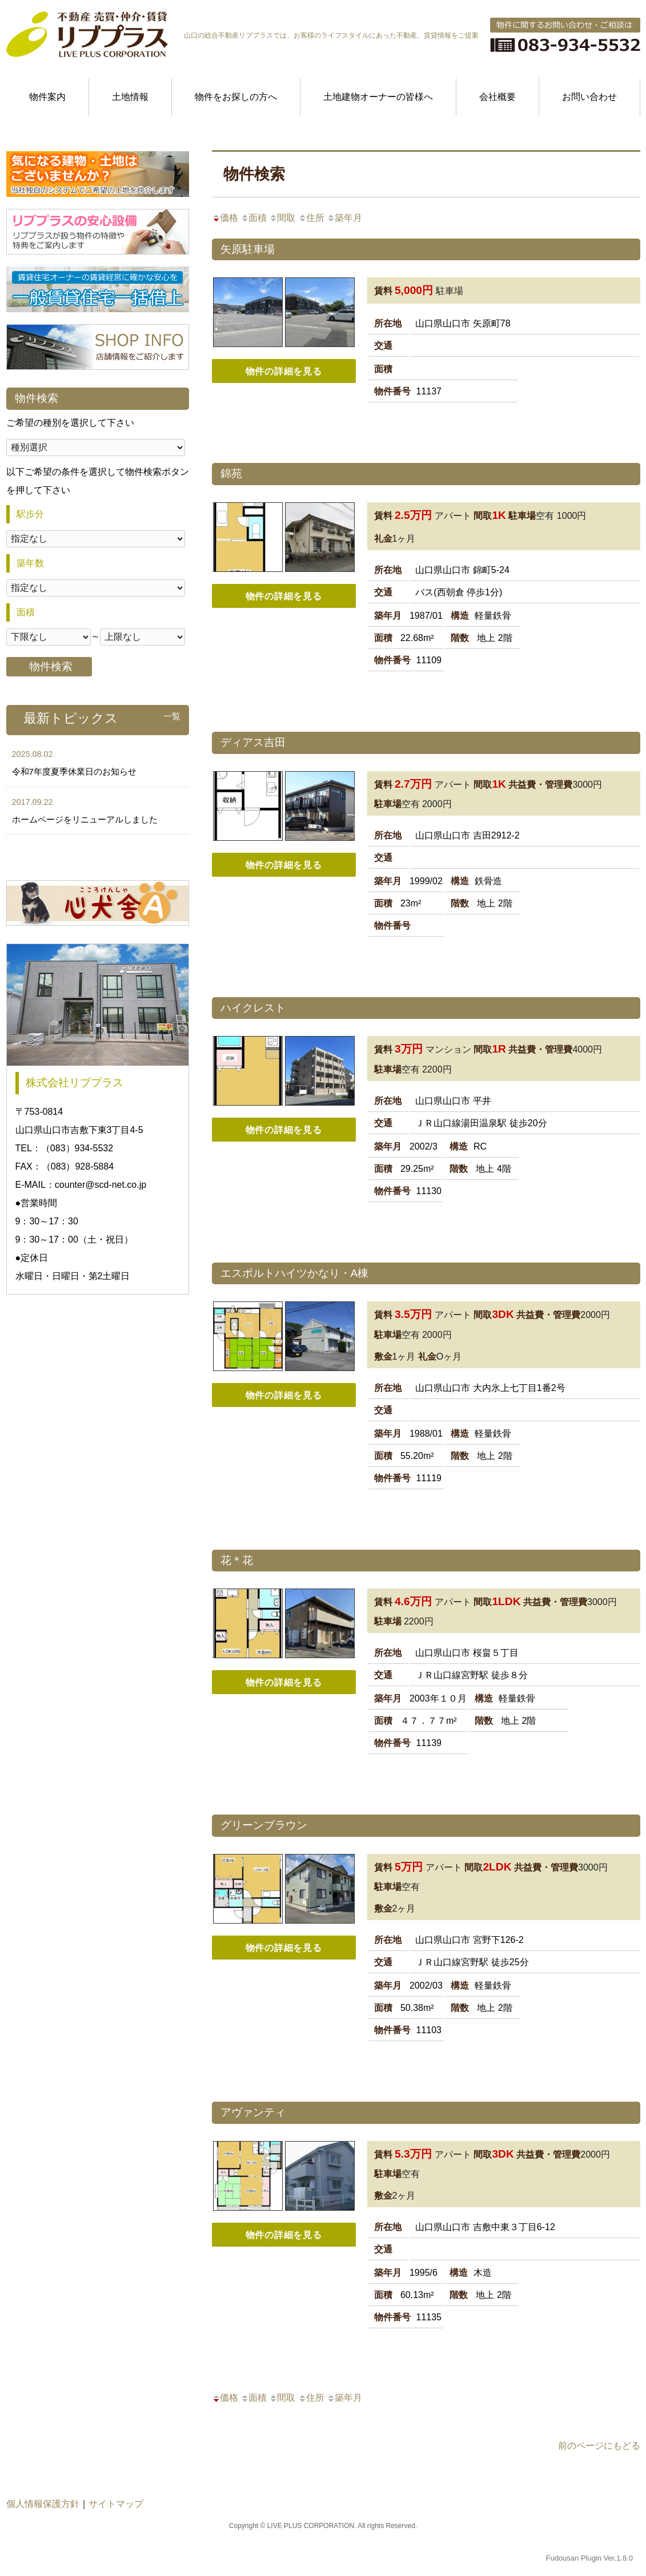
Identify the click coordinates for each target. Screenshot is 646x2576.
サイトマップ (116, 2504)
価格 (225, 218)
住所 (311, 218)
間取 (282, 218)
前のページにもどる (599, 2445)
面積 (253, 218)
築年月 (344, 218)
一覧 (171, 716)
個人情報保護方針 (42, 2504)
